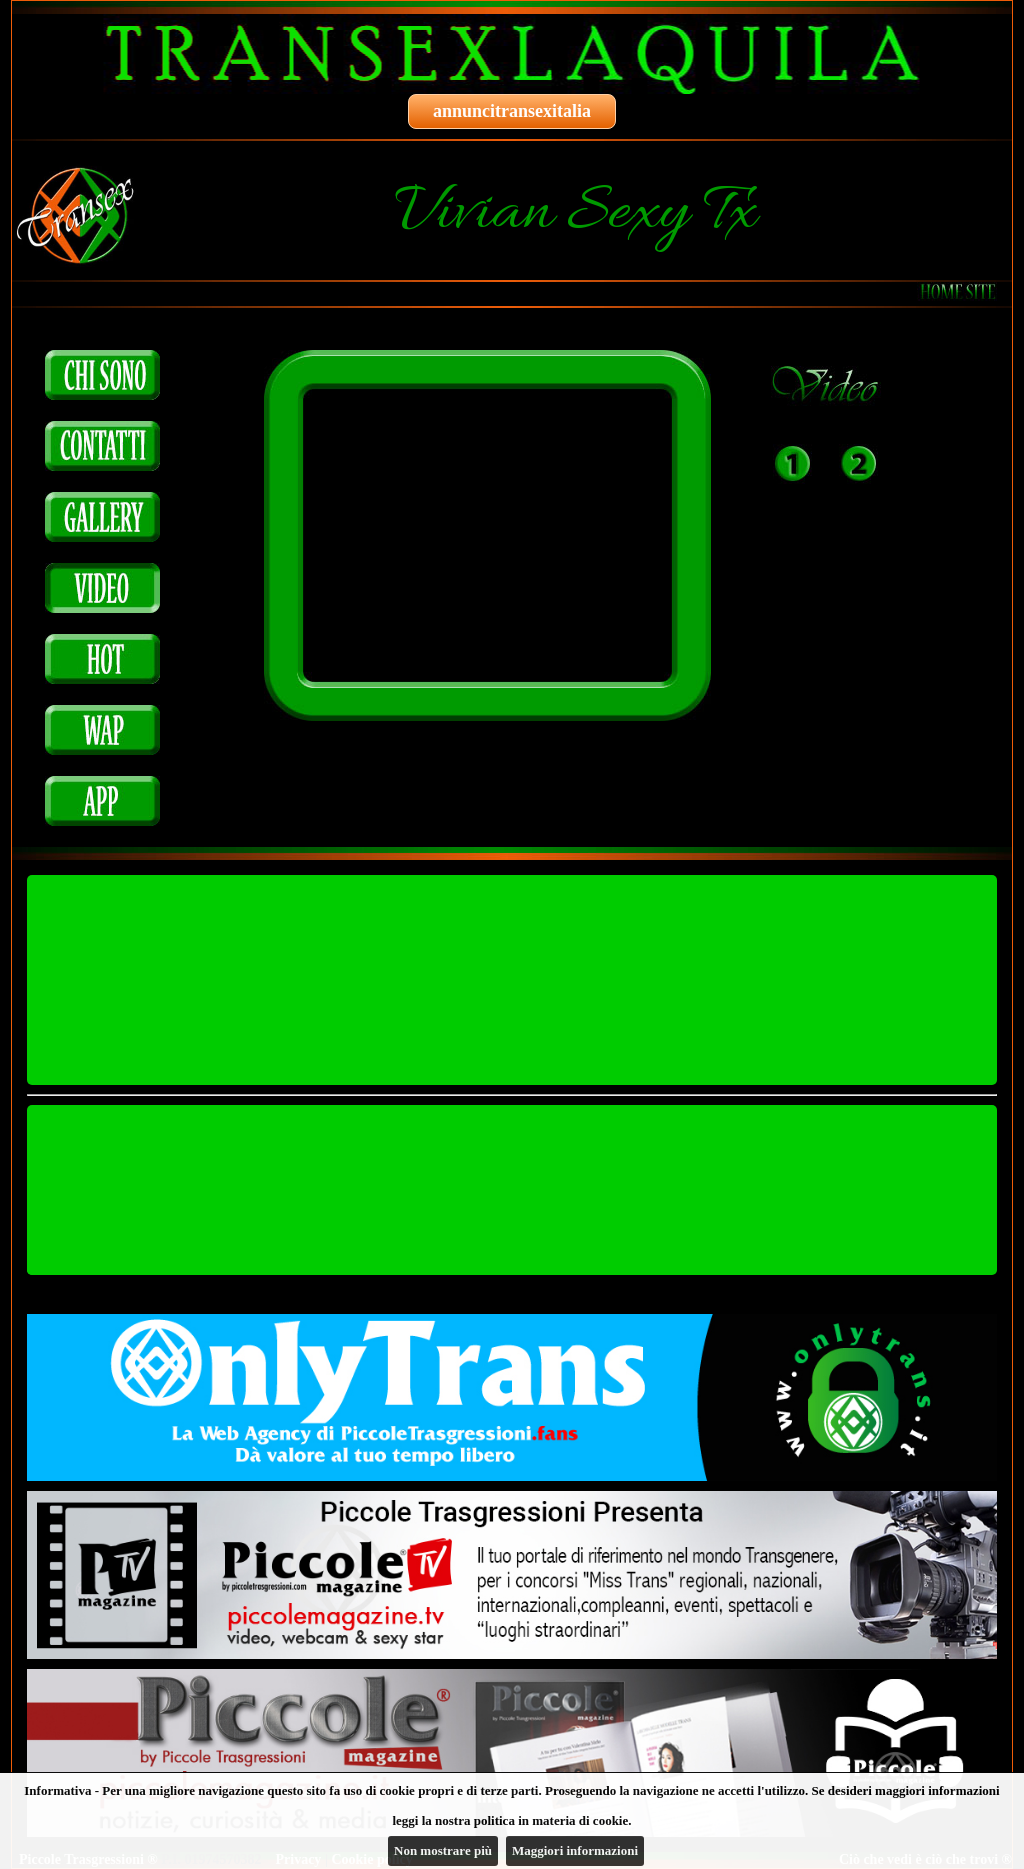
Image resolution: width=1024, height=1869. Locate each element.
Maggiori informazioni (575, 1850)
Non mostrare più (443, 1850)
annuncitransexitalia (512, 111)
